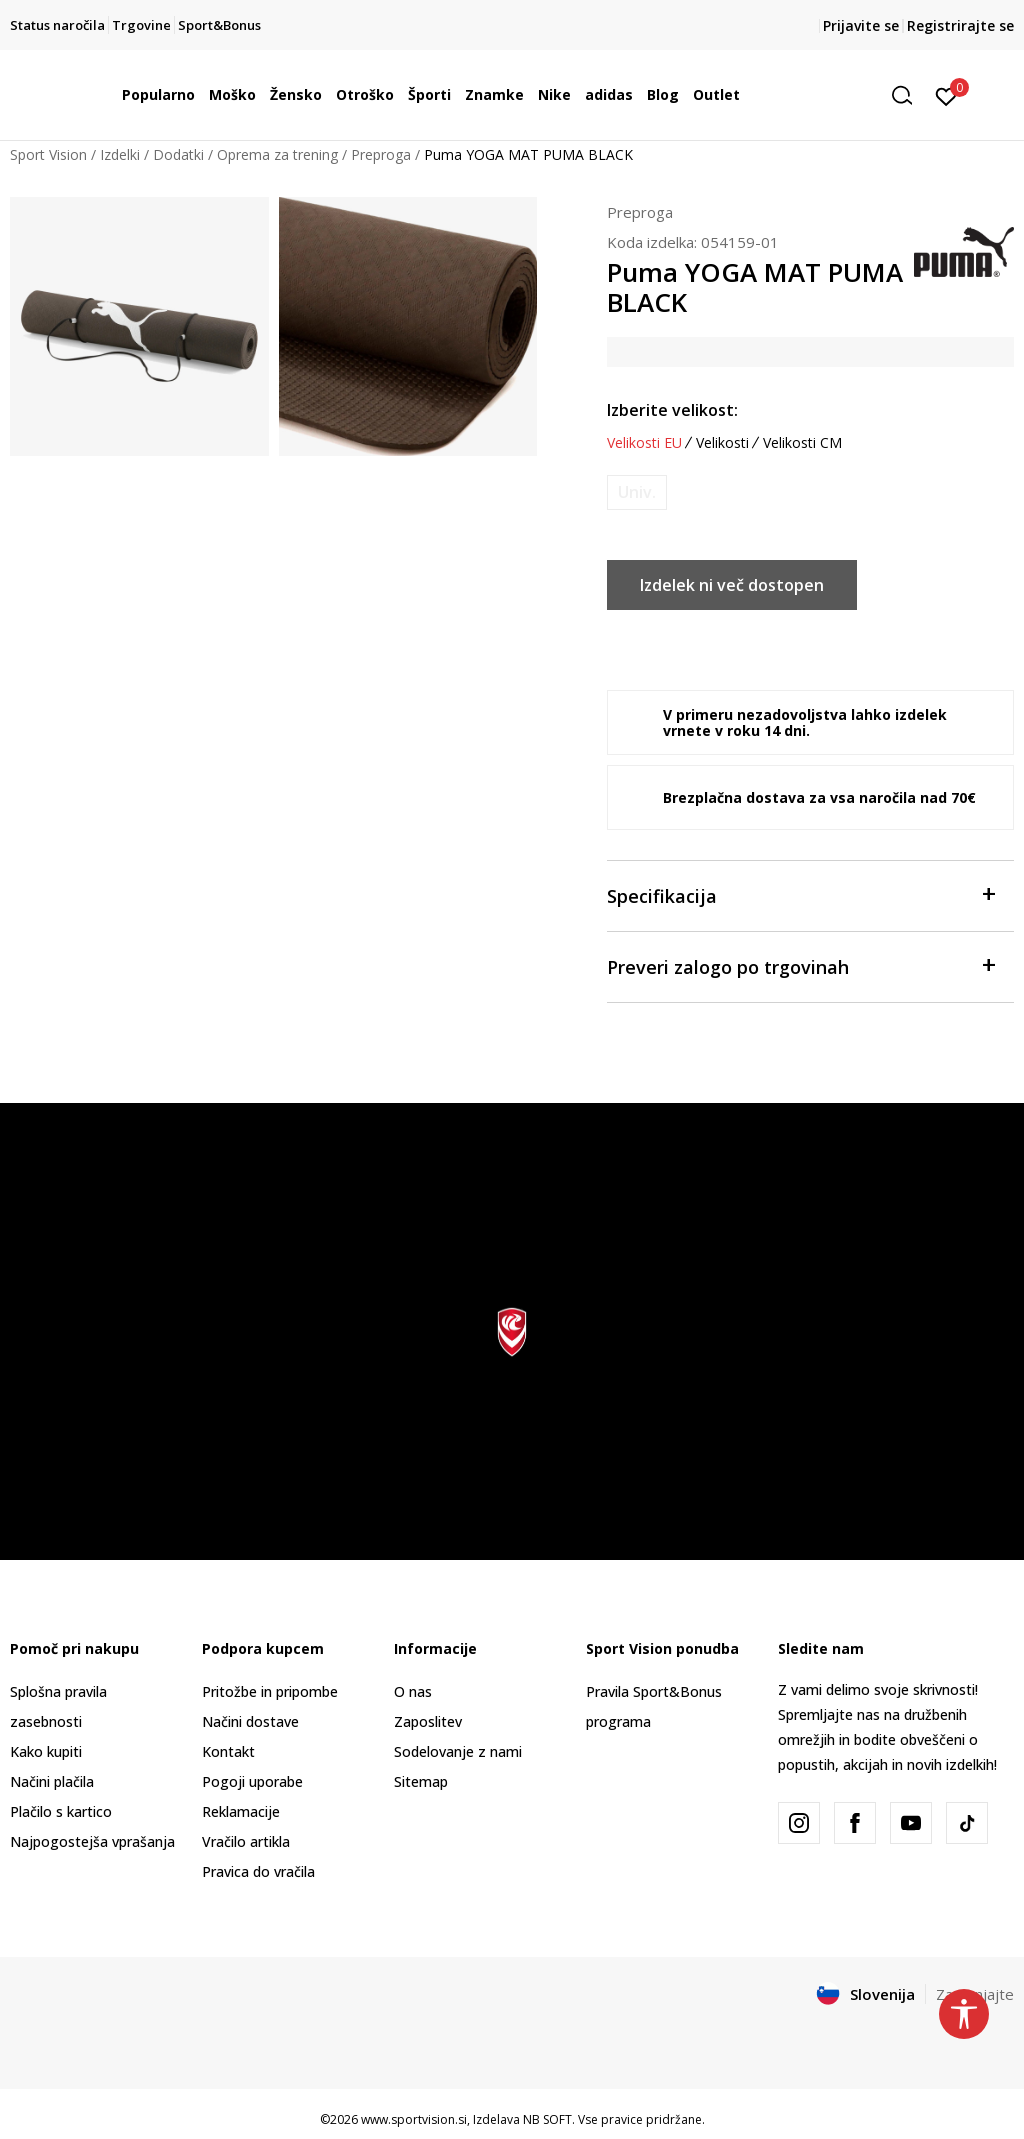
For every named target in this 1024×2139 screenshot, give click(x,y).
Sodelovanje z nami (458, 1751)
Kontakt (228, 1751)
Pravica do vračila (258, 1871)
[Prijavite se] (946, 95)
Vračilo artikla (246, 1841)
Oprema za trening (277, 154)
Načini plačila (52, 1781)
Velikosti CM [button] (802, 443)
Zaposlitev (428, 1721)
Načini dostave (250, 1721)
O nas (413, 1691)
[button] (909, 95)
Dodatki (178, 154)
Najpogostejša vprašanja (92, 1841)
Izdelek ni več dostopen (732, 585)
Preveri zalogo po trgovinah (800, 965)
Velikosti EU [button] (644, 443)
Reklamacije (241, 1811)
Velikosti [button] (722, 443)
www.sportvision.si (414, 2119)
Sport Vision (48, 154)
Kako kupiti (46, 1751)
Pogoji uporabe (252, 1781)
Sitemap (421, 1781)
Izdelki (120, 154)
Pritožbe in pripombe (270, 1691)
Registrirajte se (960, 25)
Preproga (381, 154)
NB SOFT (547, 2119)
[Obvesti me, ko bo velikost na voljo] (637, 492)
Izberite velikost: (672, 410)
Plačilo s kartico (61, 1811)
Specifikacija (800, 894)
